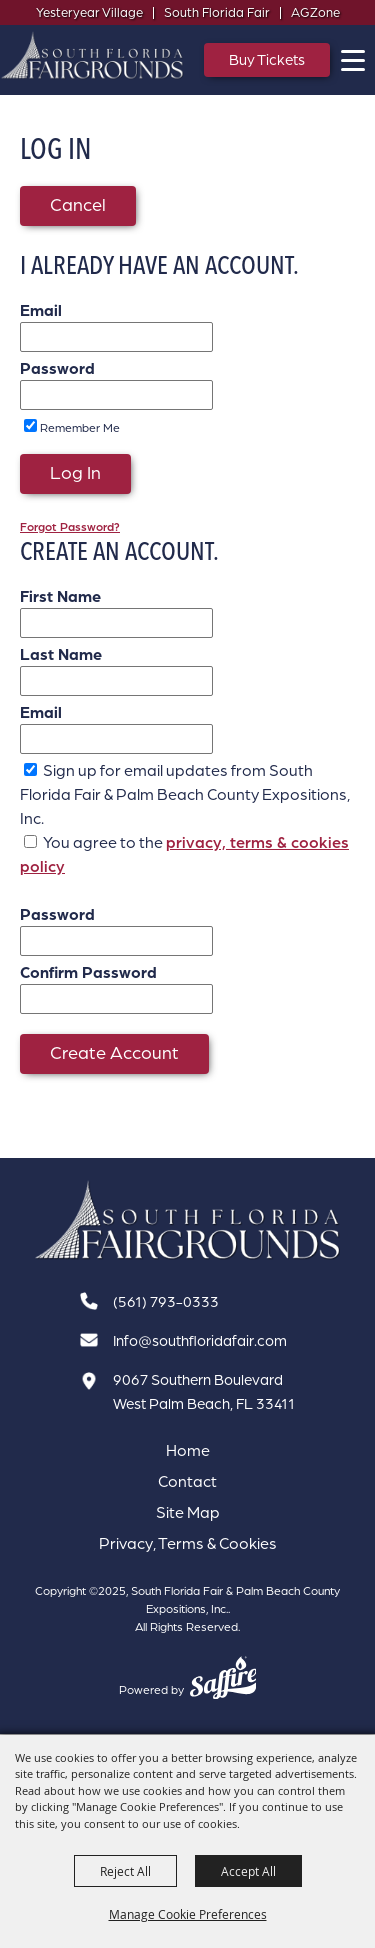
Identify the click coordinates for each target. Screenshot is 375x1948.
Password (57, 368)
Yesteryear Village (89, 12)
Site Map (188, 1512)
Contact (187, 1481)
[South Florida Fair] (188, 1220)
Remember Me (80, 427)
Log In (75, 472)
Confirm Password (88, 972)
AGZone (315, 12)
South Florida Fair (217, 12)
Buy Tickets (267, 59)
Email (41, 310)
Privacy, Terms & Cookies (188, 1543)
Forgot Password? (70, 526)
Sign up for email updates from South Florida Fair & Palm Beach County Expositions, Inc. (185, 794)
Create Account (114, 1052)
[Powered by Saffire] (223, 1680)
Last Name (61, 654)
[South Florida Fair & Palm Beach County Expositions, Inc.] (92, 55)
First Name (60, 596)
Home (188, 1450)
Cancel (78, 204)
